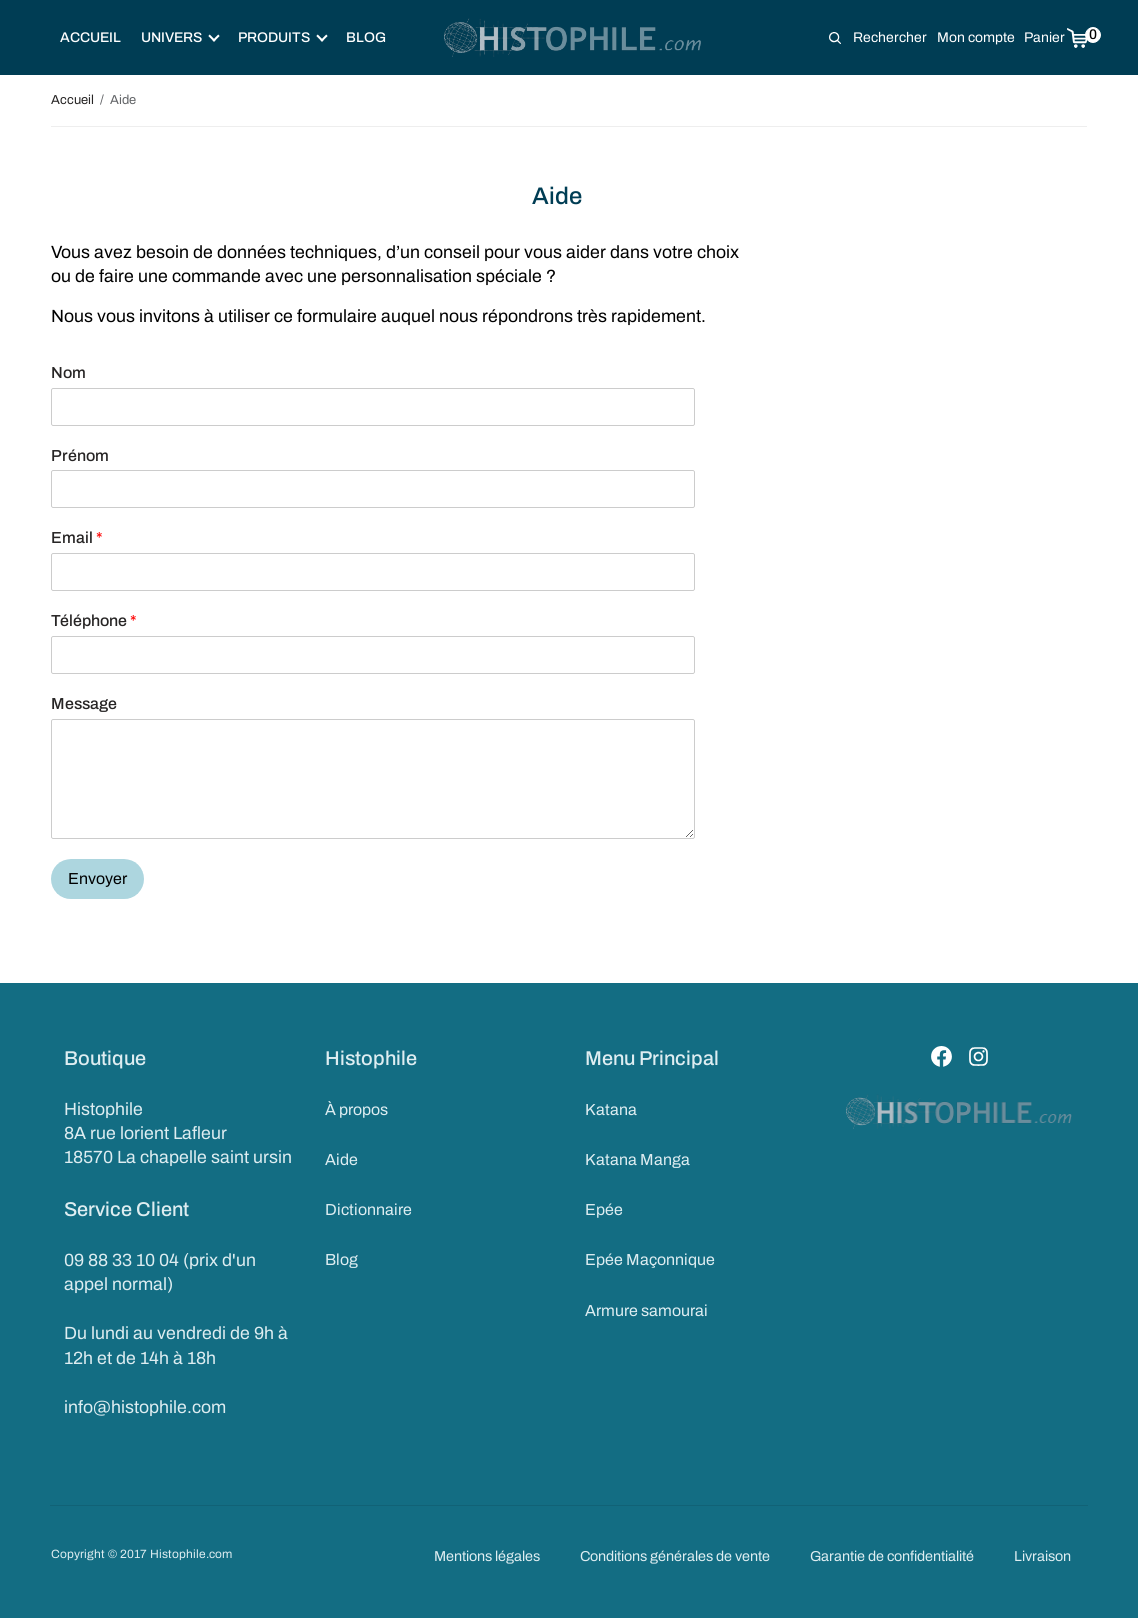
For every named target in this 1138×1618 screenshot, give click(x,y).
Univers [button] (180, 37)
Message (84, 703)
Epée (604, 1209)
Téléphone (94, 620)
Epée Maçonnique (650, 1260)
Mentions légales (487, 1556)
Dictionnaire (368, 1209)
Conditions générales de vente (675, 1556)
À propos (356, 1109)
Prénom (80, 455)
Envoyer (97, 878)
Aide (341, 1159)
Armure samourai (646, 1310)
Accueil (90, 37)
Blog (366, 37)
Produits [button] (283, 37)
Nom (68, 372)
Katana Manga (637, 1159)
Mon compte (976, 37)
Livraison (1042, 1556)
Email (77, 537)
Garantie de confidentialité (892, 1556)
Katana (611, 1109)
